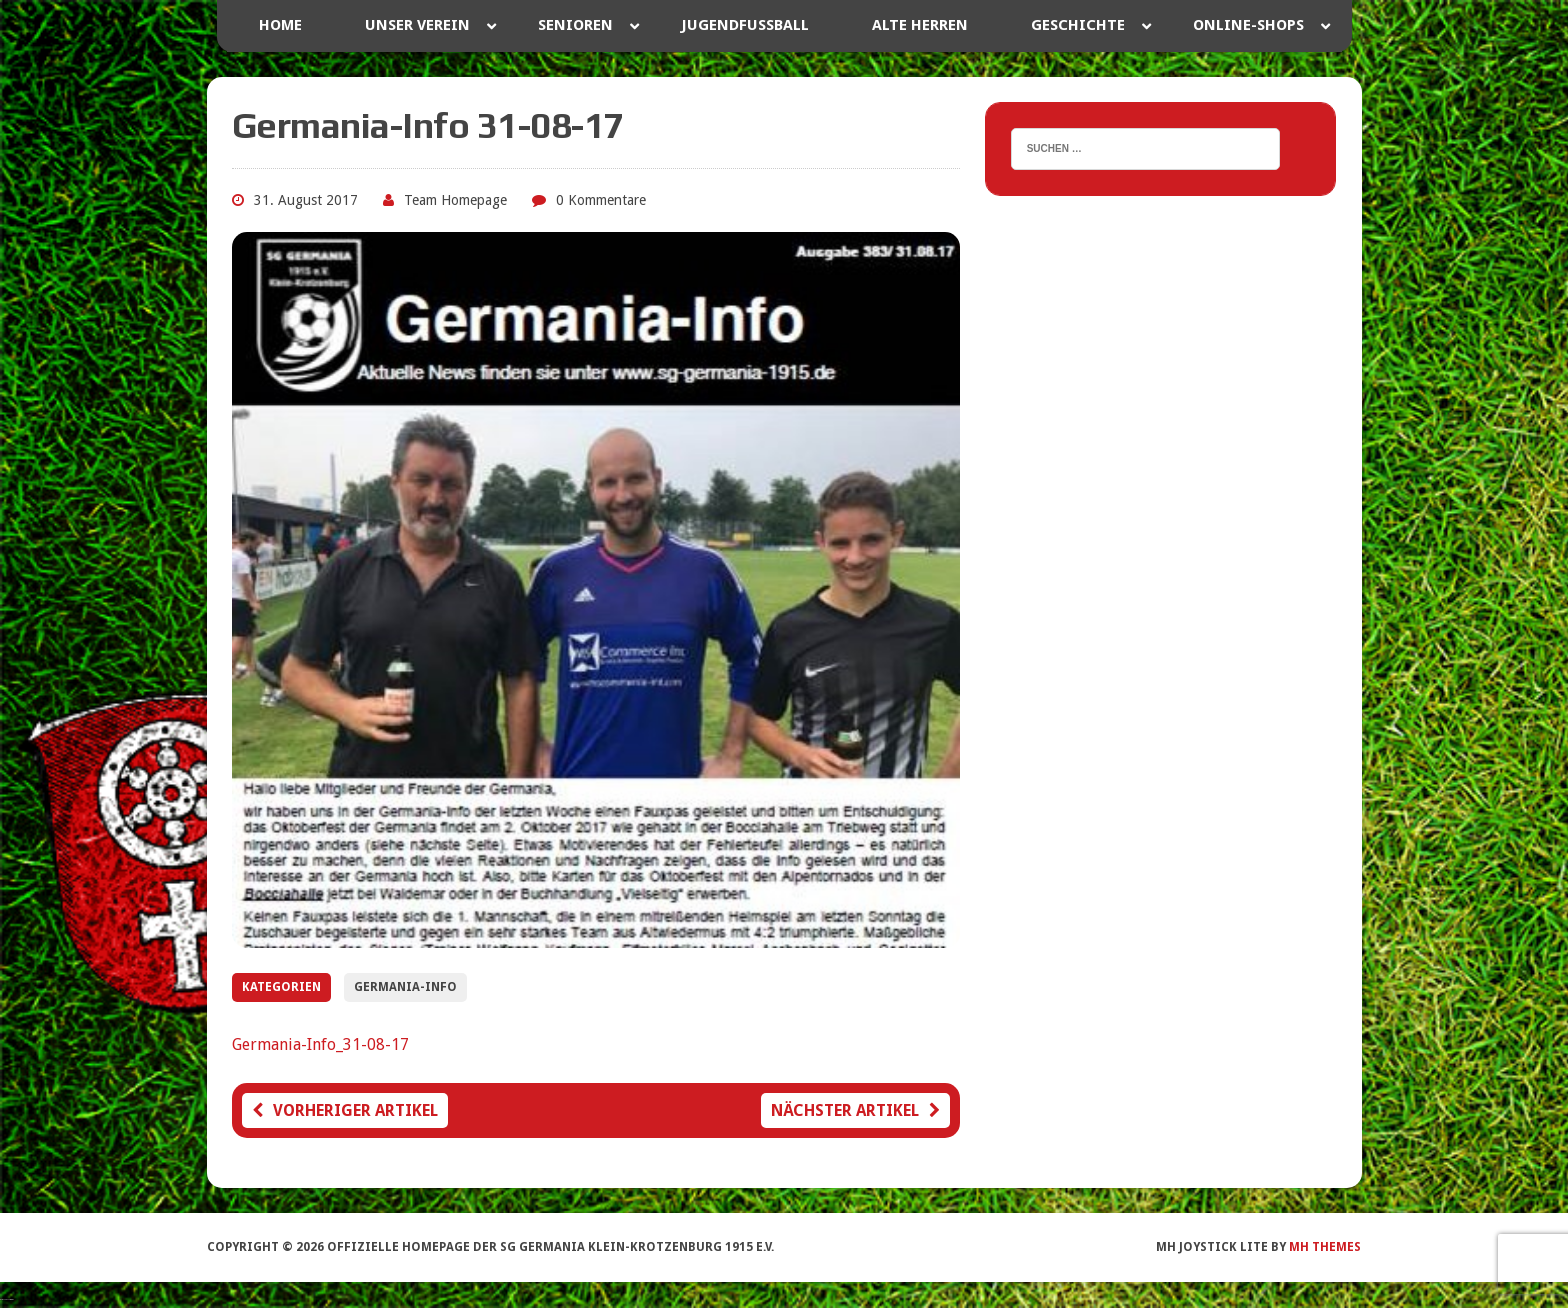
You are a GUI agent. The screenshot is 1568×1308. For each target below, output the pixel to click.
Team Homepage (455, 200)
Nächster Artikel (855, 1110)
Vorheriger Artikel (345, 1110)
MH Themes (1325, 1247)
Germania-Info (405, 987)
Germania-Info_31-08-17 (320, 1044)
